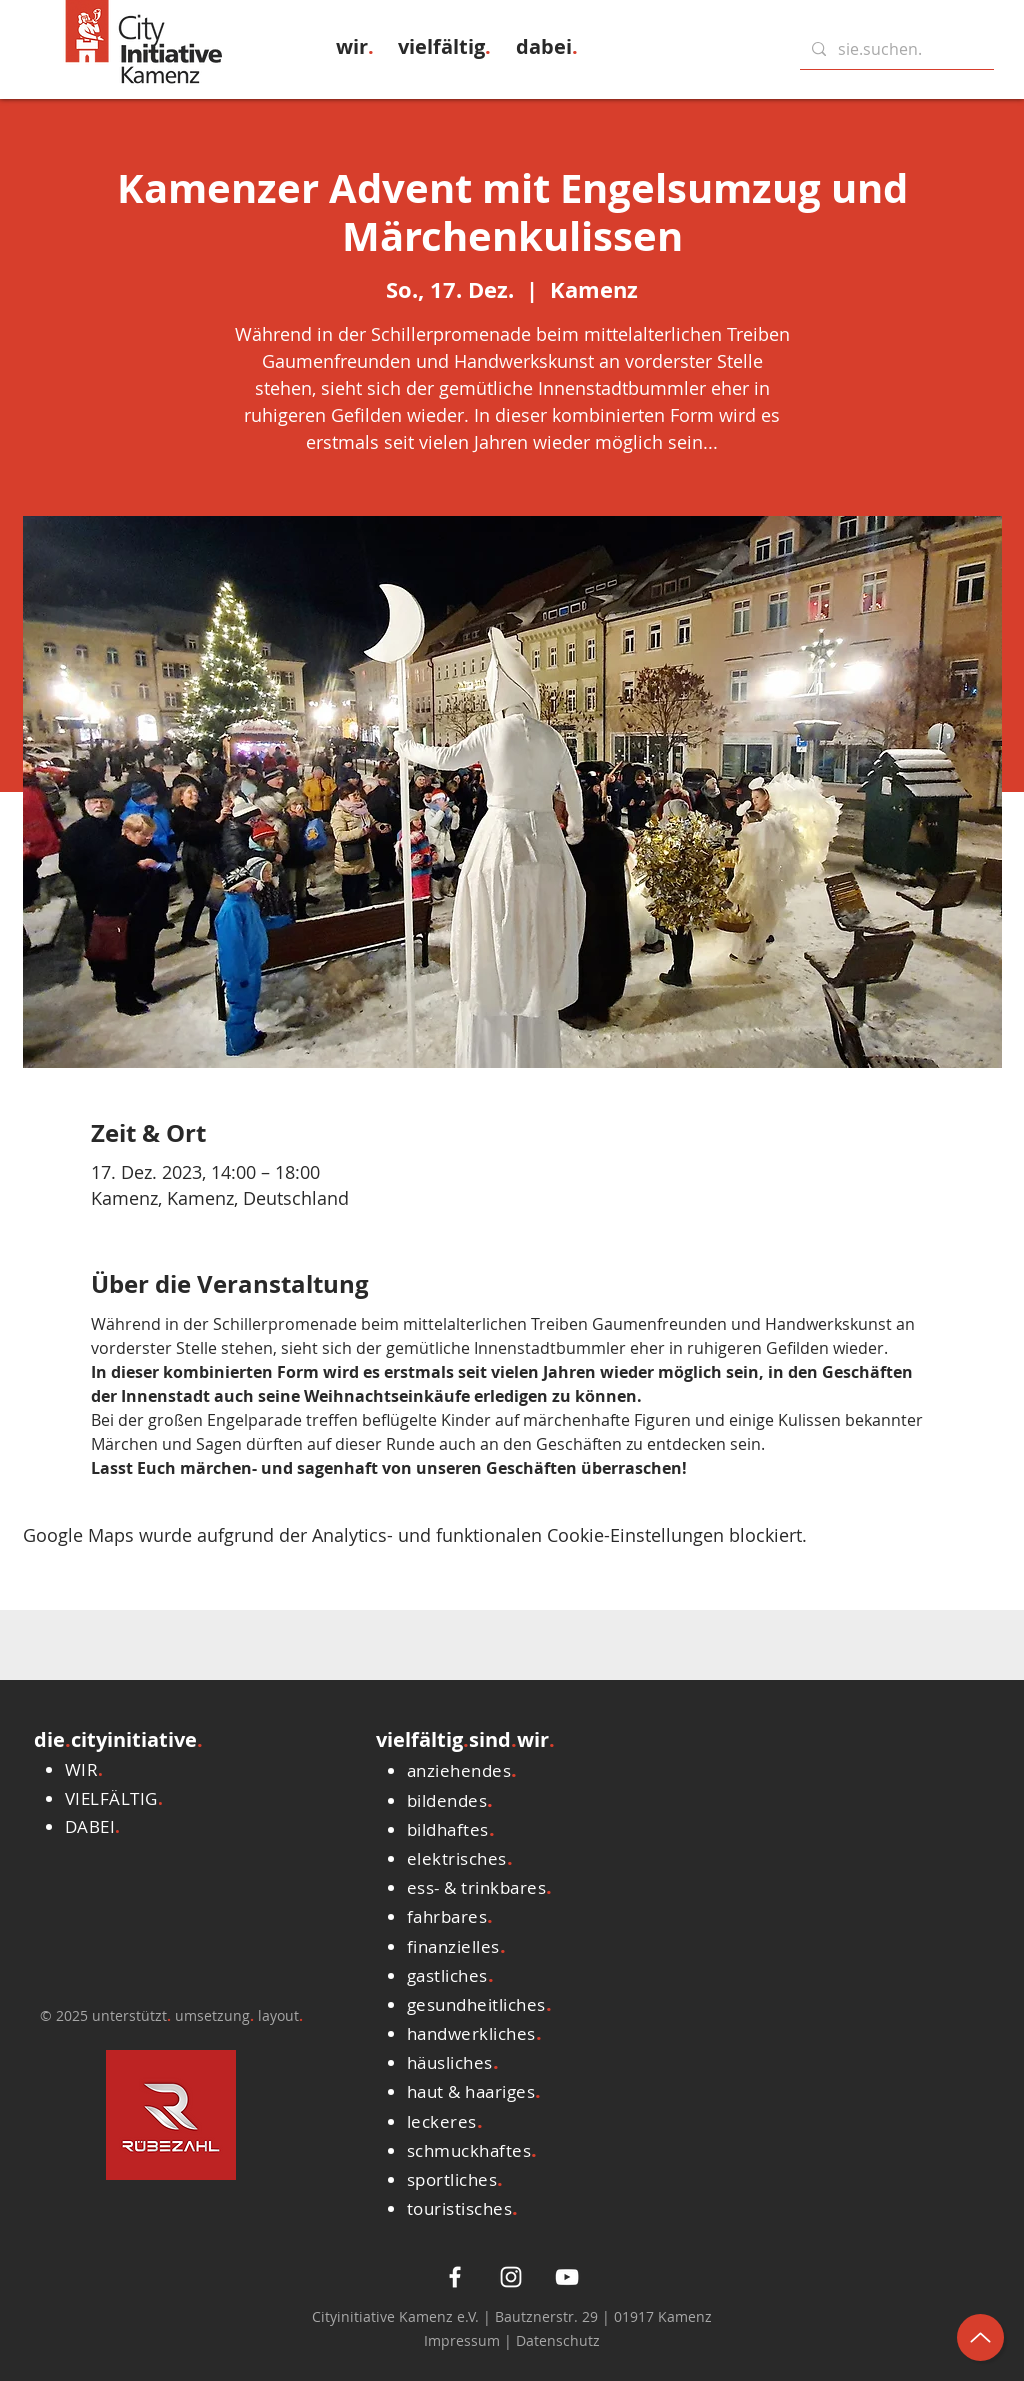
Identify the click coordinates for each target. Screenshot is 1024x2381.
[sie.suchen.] (895, 49)
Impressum (464, 2340)
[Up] (980, 2337)
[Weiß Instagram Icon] (511, 2277)
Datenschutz (558, 2340)
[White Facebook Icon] (455, 2277)
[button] (355, 46)
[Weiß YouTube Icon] (567, 2277)
